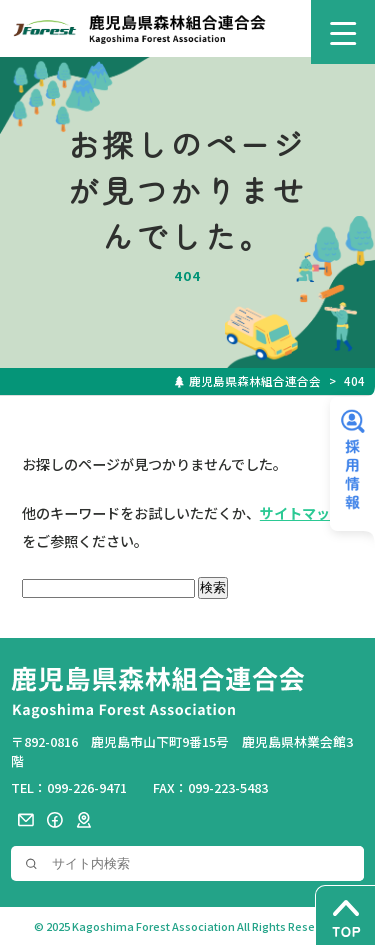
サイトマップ (302, 513)
